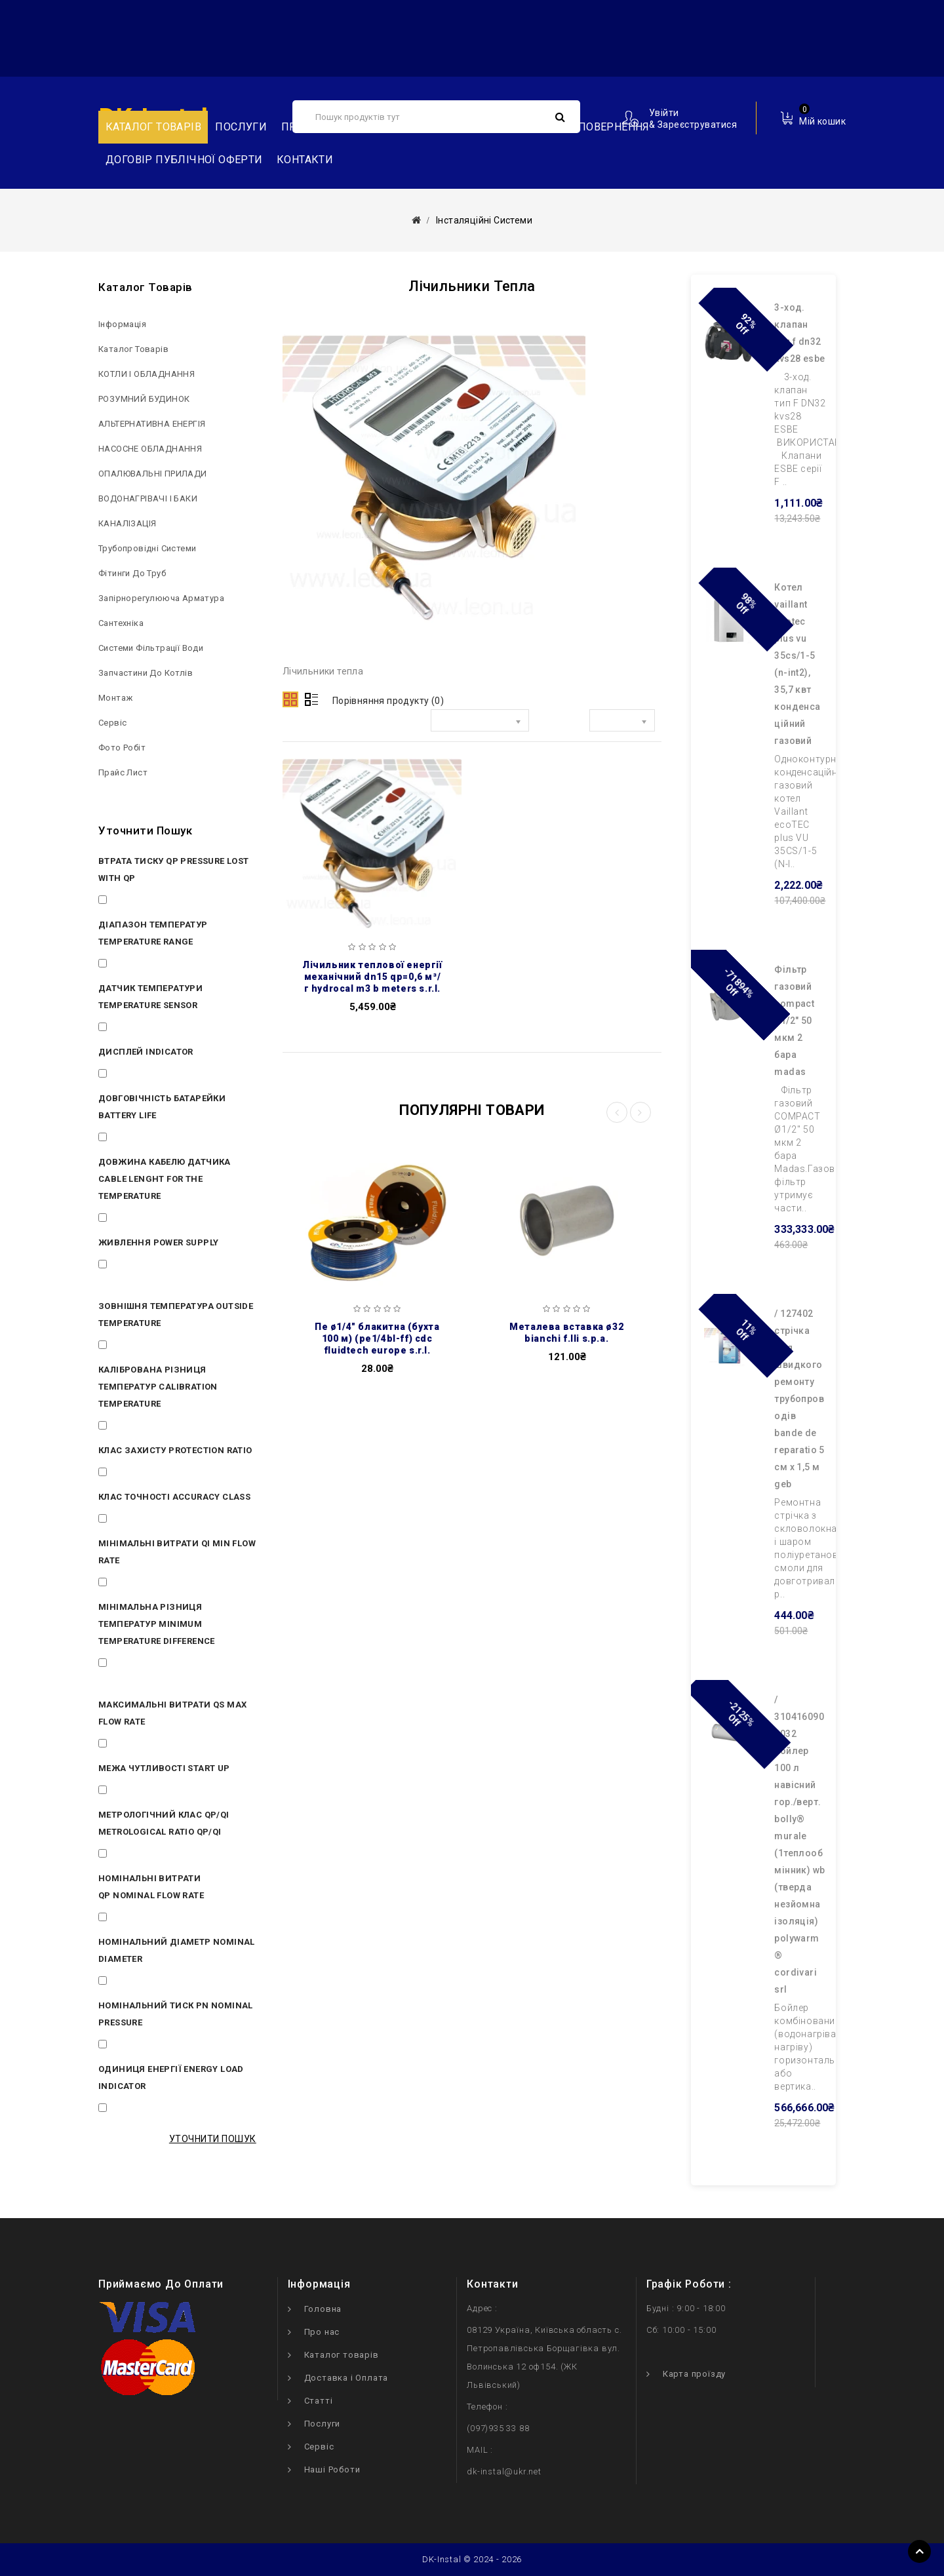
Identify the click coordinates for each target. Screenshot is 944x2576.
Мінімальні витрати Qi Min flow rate (177, 1551)
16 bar (126, 2046)
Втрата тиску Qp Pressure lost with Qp (173, 869)
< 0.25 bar (133, 902)
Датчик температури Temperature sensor (150, 996)
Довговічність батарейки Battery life (162, 1106)
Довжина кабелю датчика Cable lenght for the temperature (164, 1179)
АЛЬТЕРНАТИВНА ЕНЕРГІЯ (151, 424)
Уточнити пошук (212, 2139)
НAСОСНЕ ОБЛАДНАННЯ (150, 449)
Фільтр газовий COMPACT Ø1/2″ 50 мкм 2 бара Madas (794, 1020)
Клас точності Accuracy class (174, 1497)
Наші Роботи (332, 2469)
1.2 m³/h (131, 1745)
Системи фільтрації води (150, 648)
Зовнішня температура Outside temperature (175, 1314)
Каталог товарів (153, 127)
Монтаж (115, 698)
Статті (318, 2401)
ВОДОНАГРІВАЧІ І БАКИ (147, 498)
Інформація (122, 324)
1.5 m (124, 1220)
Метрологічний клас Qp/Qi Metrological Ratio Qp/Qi (163, 1823)
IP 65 (123, 1474)
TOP (919, 2551)
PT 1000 (130, 1029)
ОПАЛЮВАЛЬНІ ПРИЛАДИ (152, 473)
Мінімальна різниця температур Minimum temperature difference (156, 1624)
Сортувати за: (391, 723)
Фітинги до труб (132, 573)
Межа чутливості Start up (164, 1768)
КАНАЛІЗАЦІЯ (127, 523)
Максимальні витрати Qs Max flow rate (172, 1713)
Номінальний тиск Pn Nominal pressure (175, 2013)
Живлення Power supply (158, 1242)
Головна (323, 2309)
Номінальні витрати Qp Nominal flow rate (151, 1886)
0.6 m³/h (131, 1919)
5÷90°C (128, 965)
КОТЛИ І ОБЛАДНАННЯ (146, 374)
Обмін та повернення (587, 127)
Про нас (322, 2332)
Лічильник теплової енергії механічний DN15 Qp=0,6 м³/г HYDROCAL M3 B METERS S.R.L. (372, 977)
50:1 (121, 1855)
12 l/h (124, 1584)
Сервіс (112, 723)
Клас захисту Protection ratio (175, 1450)
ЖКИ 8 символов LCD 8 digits (176, 1075)
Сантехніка (121, 623)
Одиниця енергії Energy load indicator (171, 2077)
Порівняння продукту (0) (388, 700)
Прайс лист (123, 772)
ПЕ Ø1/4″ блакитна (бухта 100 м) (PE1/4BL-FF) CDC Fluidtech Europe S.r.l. (377, 1338)
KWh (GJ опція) (146, 2110)
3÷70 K (127, 1427)
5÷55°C (128, 1347)
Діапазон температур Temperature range (153, 933)
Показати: (559, 723)
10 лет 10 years (146, 1139)
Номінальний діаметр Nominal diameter (176, 1950)
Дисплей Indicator (145, 1052)
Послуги (241, 127)
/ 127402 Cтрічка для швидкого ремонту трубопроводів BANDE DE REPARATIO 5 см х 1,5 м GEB (799, 1398)
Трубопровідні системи (147, 548)
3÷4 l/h (128, 1792)
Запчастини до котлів (145, 673)
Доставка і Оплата (346, 2378)
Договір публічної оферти (184, 159)
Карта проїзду (694, 2374)
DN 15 (125, 1983)
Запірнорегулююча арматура (161, 598)
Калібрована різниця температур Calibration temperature (158, 1387)
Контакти (305, 159)
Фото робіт (122, 747)
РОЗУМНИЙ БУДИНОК (143, 399)
